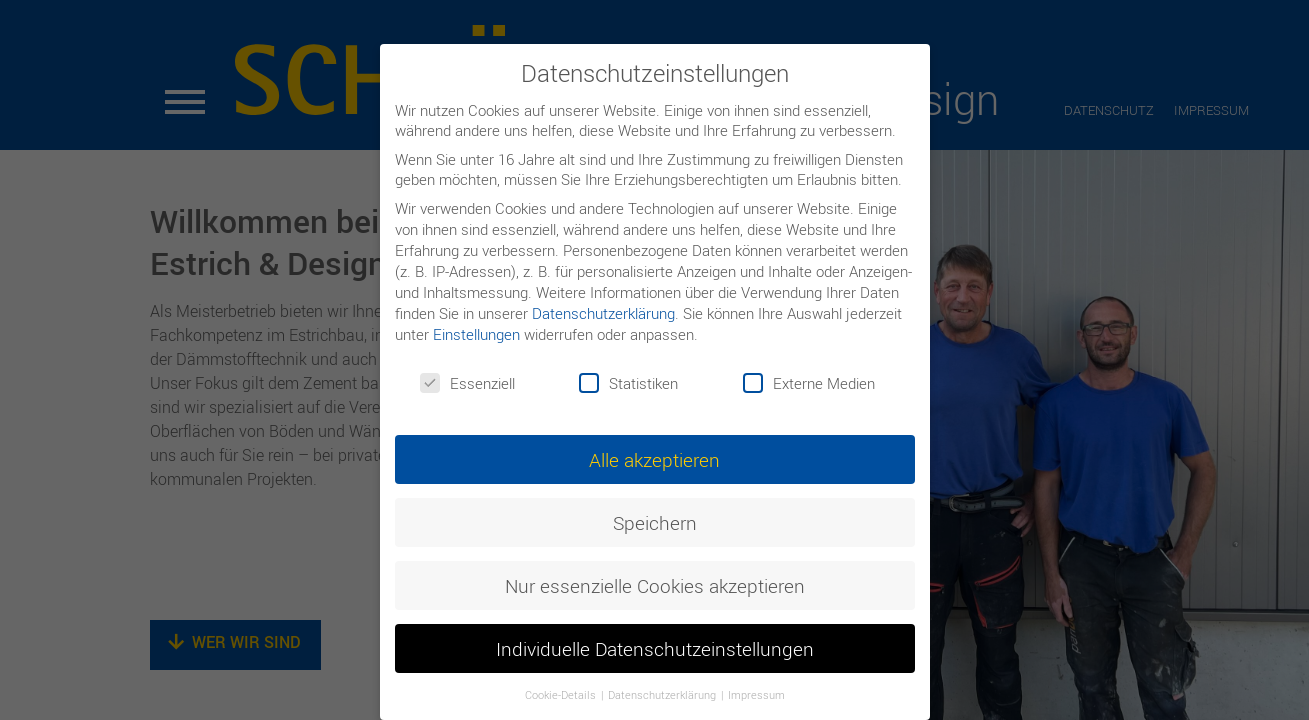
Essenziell (467, 383)
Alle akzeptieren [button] (654, 459)
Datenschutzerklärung (603, 313)
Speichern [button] (655, 522)
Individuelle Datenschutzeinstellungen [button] (655, 648)
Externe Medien (809, 383)
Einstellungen (476, 334)
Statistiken (628, 383)
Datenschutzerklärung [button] (663, 694)
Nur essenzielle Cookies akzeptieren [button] (655, 585)
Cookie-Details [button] (562, 694)
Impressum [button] (756, 694)
